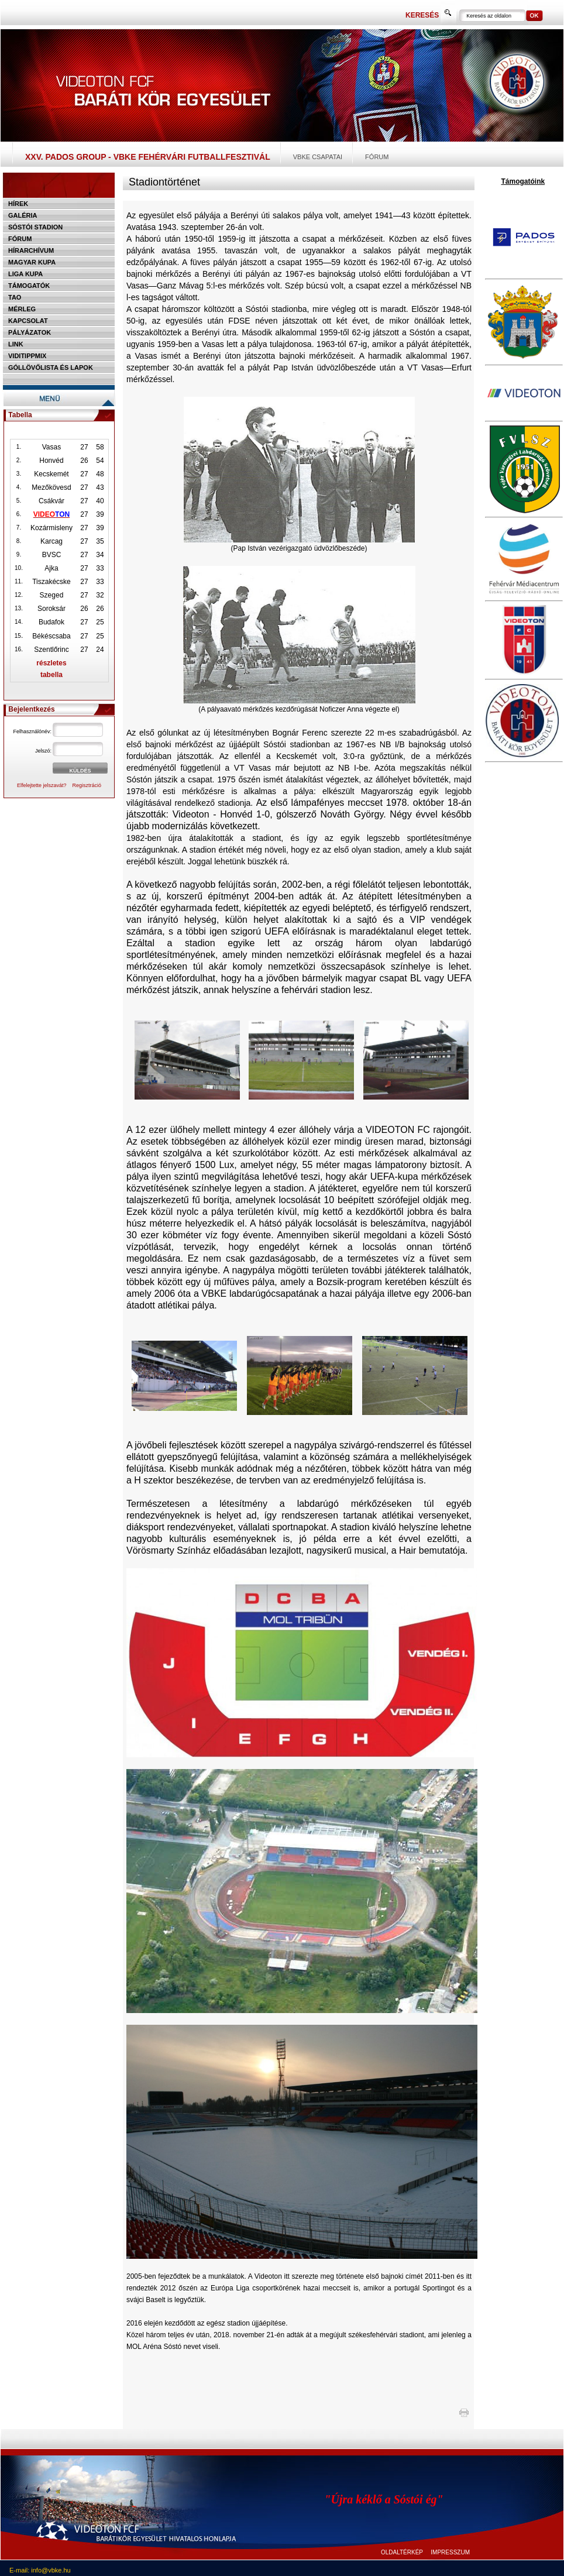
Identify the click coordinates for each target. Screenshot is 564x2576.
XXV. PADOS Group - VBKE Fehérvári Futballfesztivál (147, 157)
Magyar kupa (32, 262)
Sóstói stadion (35, 227)
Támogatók (29, 285)
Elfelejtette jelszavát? (42, 785)
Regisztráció (87, 785)
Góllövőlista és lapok (50, 367)
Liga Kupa (25, 273)
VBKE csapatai (317, 156)
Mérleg (22, 308)
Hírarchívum (31, 250)
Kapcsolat (28, 320)
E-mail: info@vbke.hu (40, 2570)
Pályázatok (29, 332)
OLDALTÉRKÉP (402, 2552)
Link (15, 344)
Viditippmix (27, 355)
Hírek (18, 203)
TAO (14, 297)
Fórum (376, 156)
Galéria (22, 215)
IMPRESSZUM (450, 2552)
